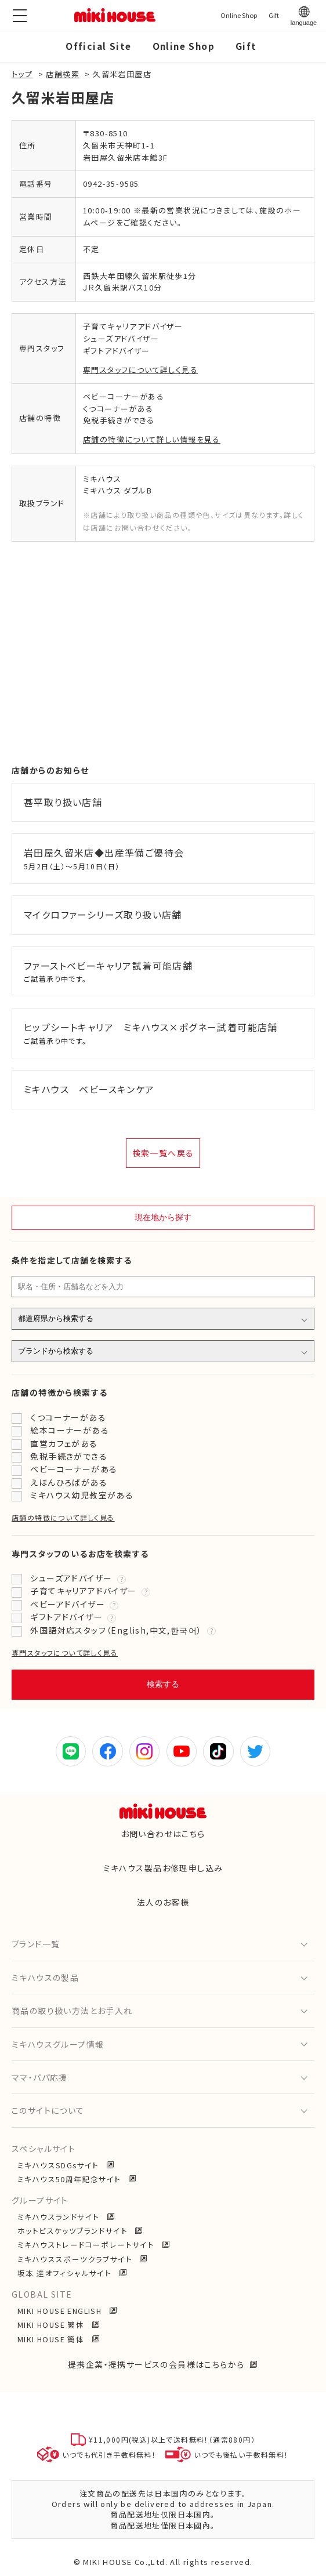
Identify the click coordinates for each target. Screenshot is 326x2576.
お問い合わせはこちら (163, 1834)
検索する (163, 1684)
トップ (22, 73)
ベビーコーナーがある (73, 1469)
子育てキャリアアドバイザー (83, 1591)
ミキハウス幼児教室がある (81, 1495)
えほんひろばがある (68, 1482)
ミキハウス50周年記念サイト (70, 2179)
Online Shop (184, 45)
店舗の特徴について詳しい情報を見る (151, 439)
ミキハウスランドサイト (59, 2216)
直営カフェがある (63, 1443)
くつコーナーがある (68, 1417)
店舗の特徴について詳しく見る (63, 1517)
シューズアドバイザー (71, 1578)
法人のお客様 (163, 1902)
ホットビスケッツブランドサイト (73, 2230)
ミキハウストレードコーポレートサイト (87, 2244)
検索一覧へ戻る (163, 1153)
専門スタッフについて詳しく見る (140, 369)
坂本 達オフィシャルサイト (65, 2273)
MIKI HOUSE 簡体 (52, 2339)
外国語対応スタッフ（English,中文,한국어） (116, 1630)
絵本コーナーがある (69, 1430)
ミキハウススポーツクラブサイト (76, 2259)
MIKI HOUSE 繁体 (52, 2324)
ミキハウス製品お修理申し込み (163, 1868)
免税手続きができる (68, 1456)
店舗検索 (62, 73)
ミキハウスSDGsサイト (59, 2165)
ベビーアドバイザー (67, 1604)
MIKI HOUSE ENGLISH (60, 2310)
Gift (246, 45)
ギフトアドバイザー (66, 1617)
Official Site (98, 45)
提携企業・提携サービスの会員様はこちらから (156, 2364)
